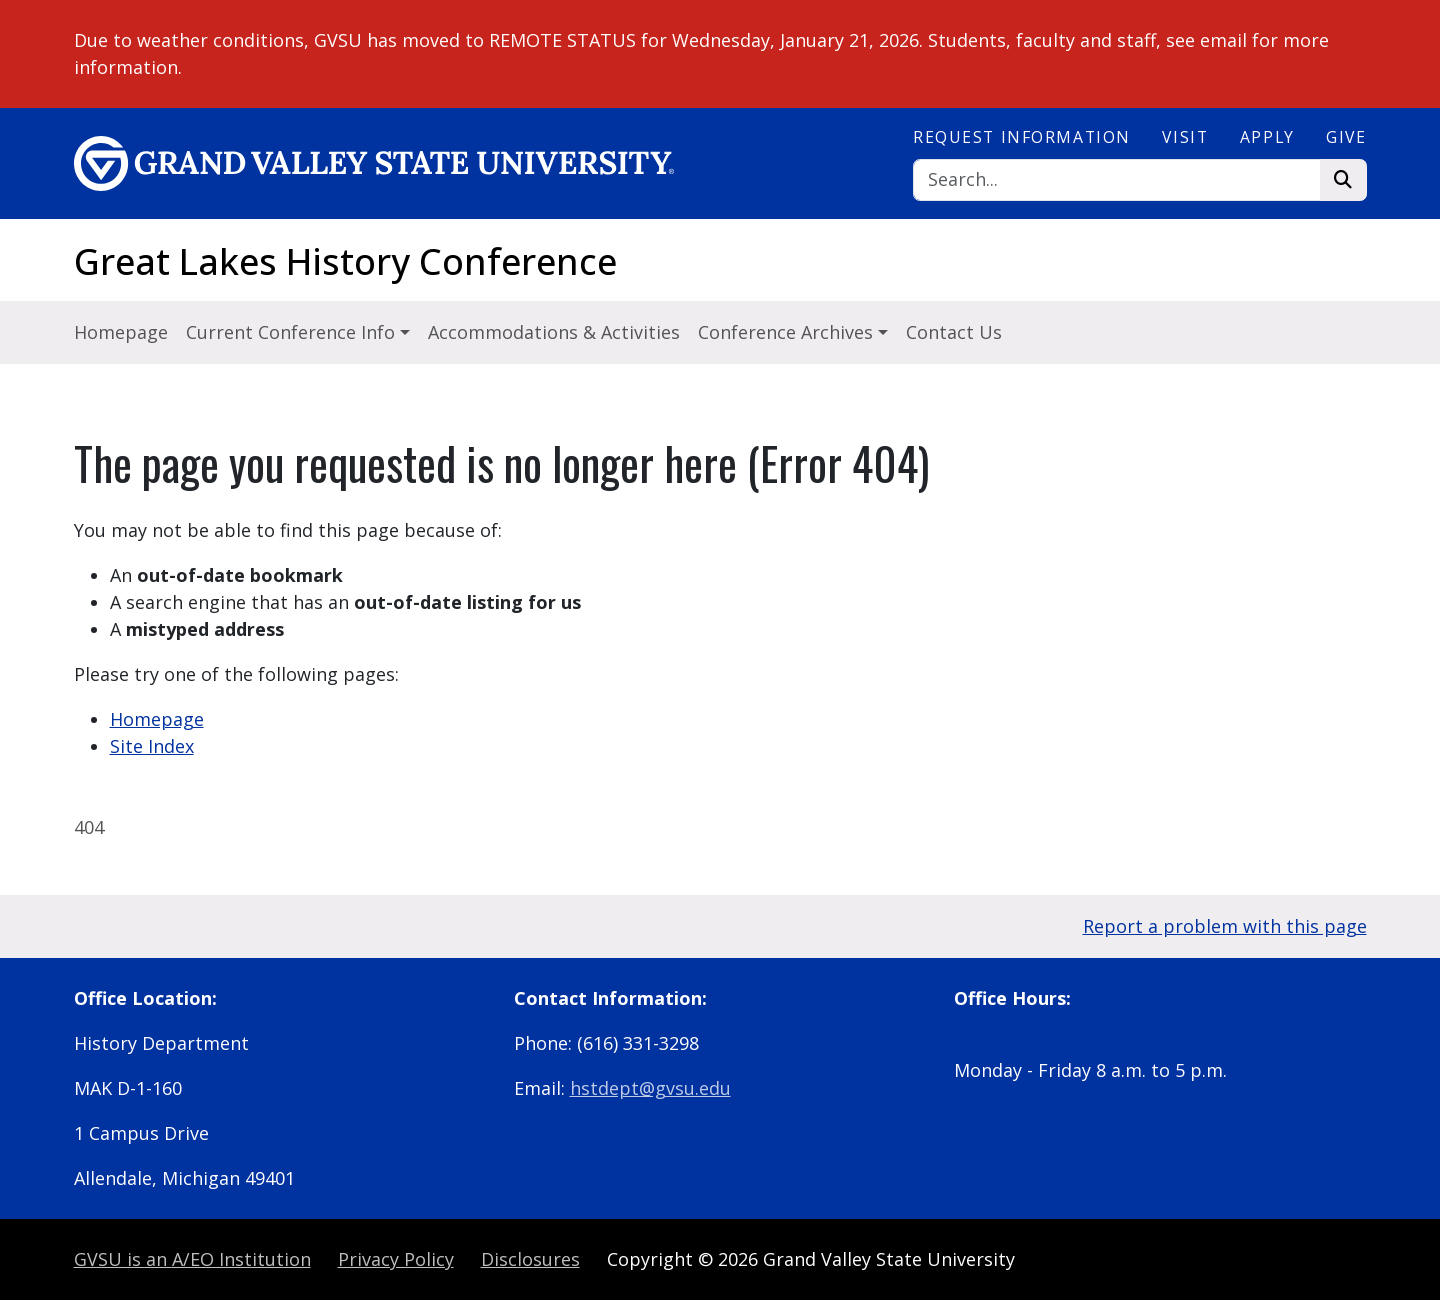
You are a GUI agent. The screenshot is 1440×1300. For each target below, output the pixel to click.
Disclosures (530, 1259)
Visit (1185, 137)
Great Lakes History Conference (345, 261)
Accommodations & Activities (554, 332)
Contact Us (954, 332)
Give (1346, 137)
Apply (1267, 137)
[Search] (1117, 180)
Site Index (152, 746)
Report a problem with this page (1225, 926)
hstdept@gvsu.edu (650, 1088)
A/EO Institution (192, 1259)
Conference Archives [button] (788, 332)
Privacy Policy (396, 1259)
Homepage (121, 332)
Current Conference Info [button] (293, 332)
